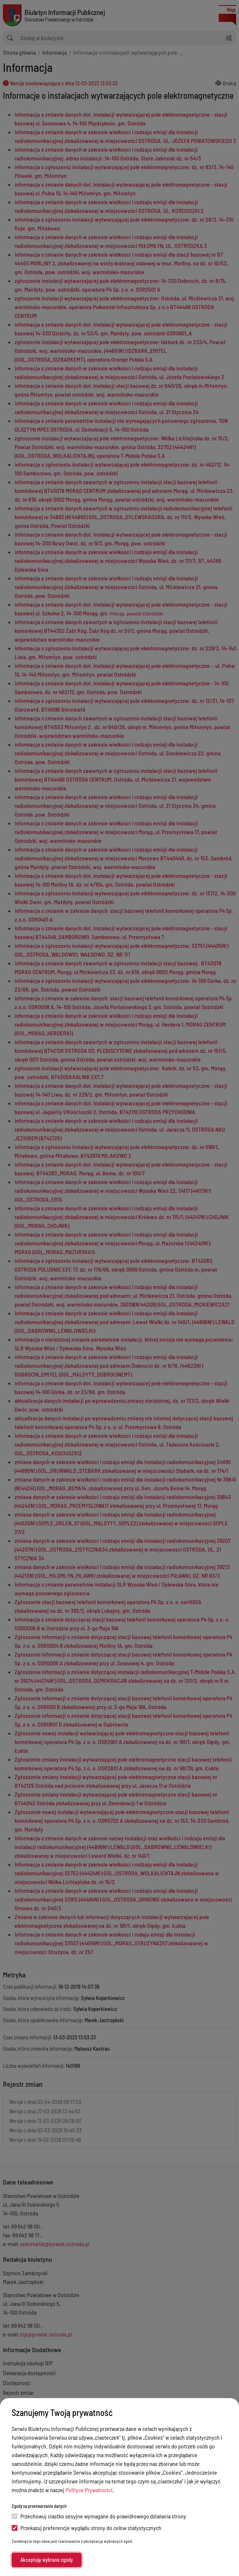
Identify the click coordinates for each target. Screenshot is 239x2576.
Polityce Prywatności (89, 2489)
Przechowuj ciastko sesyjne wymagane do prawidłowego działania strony (99, 2516)
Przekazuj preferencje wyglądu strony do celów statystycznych (86, 2527)
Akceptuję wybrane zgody (46, 2560)
